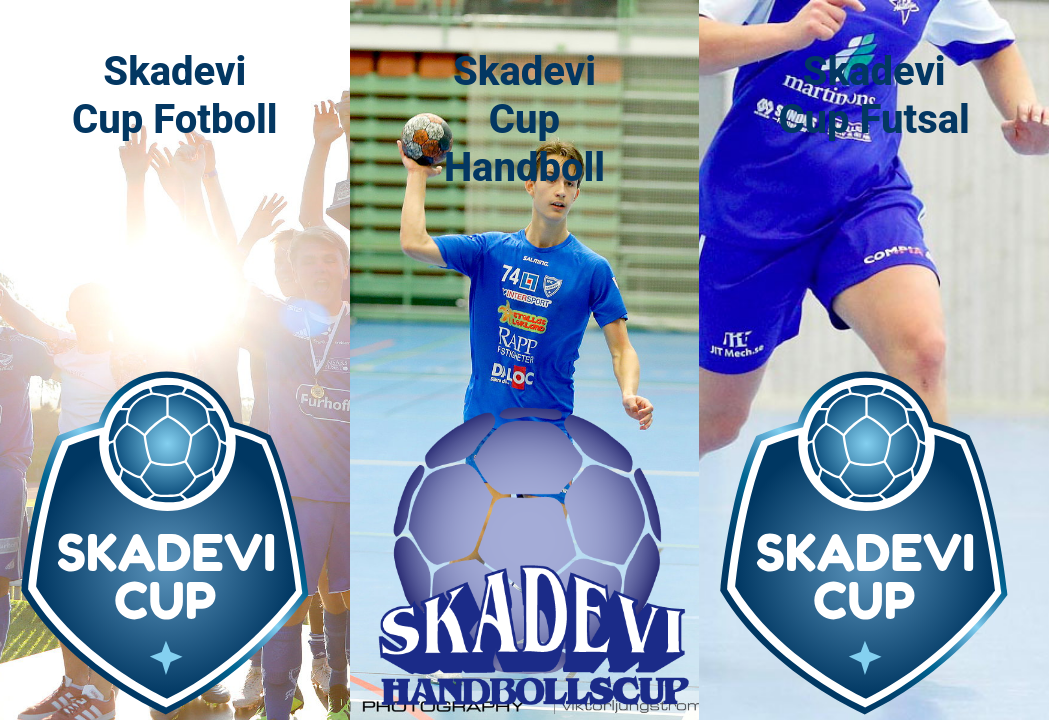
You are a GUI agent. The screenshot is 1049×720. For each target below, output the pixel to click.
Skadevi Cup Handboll (524, 119)
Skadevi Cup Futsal (873, 95)
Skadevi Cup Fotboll (175, 95)
